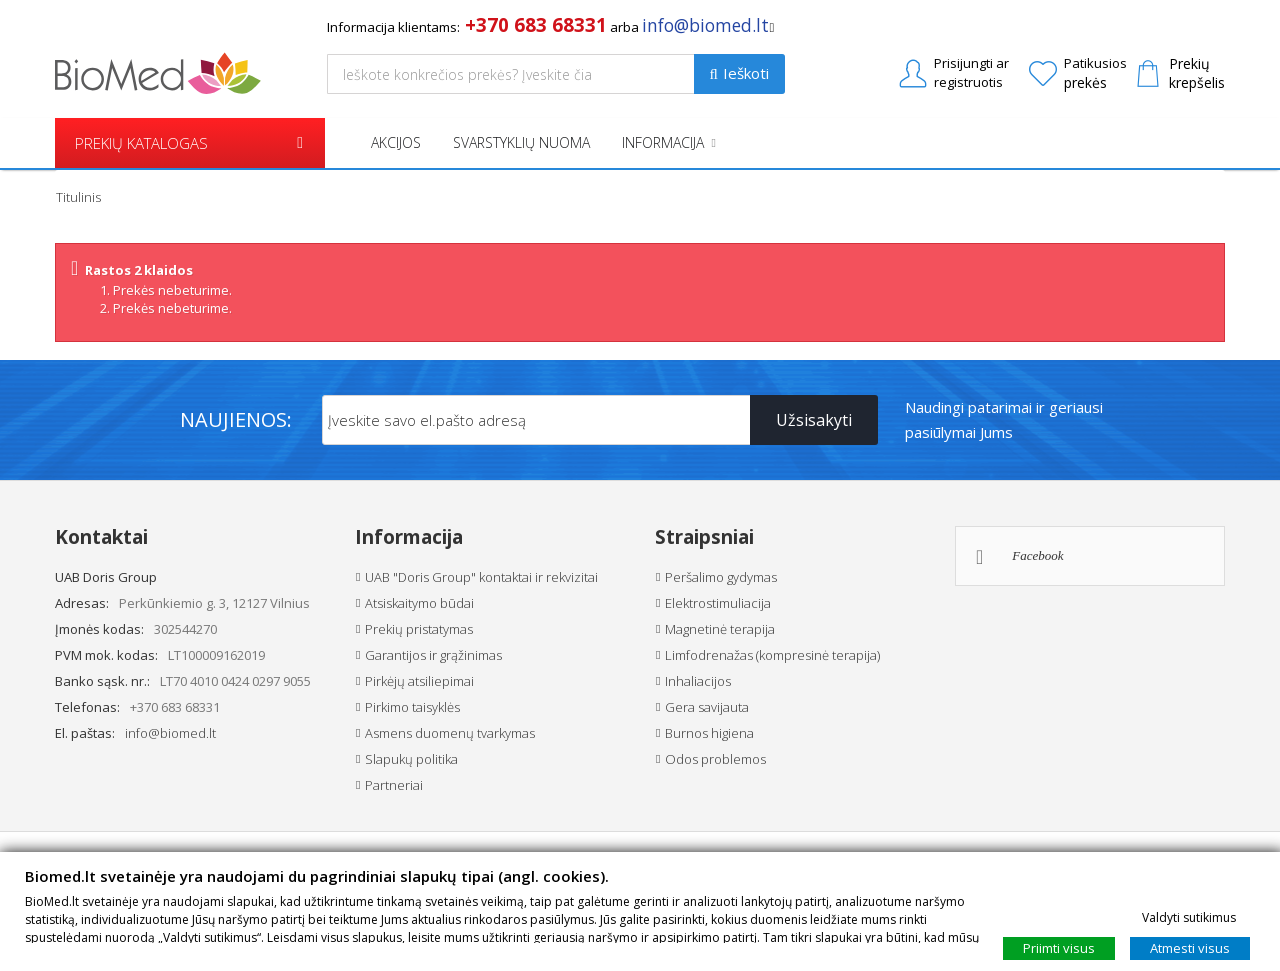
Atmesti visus (1190, 947)
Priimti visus (1059, 947)
